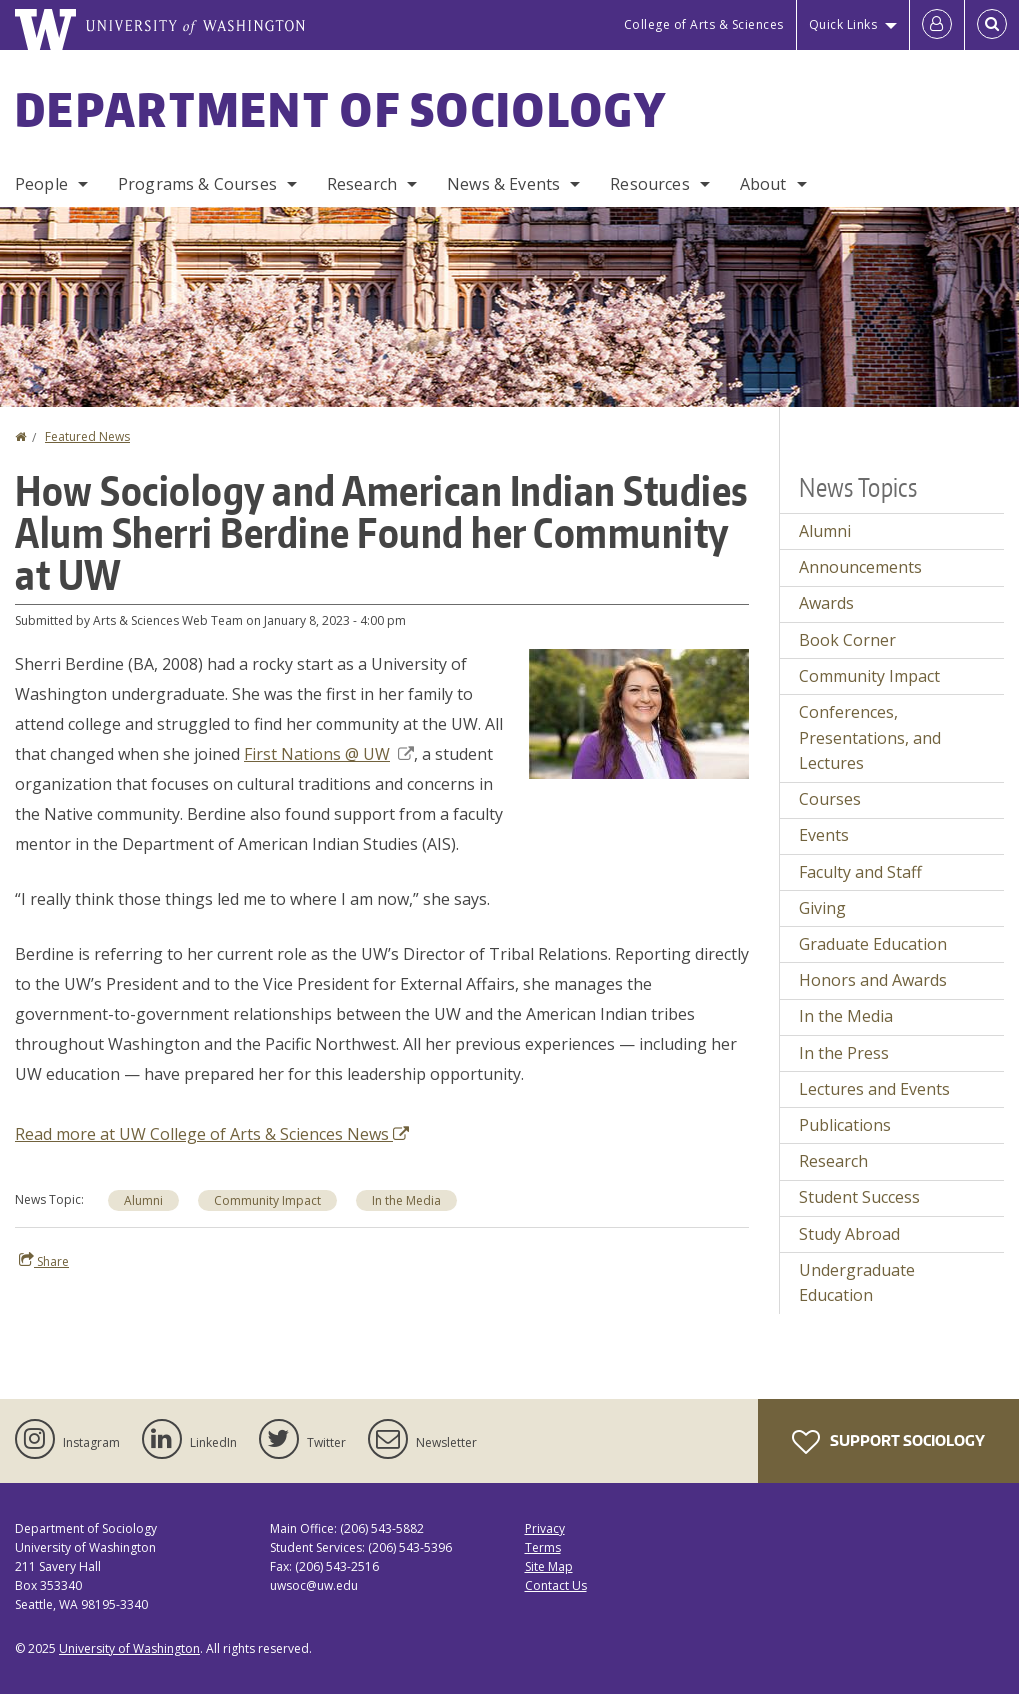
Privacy (545, 1528)
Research (362, 184)
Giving (822, 908)
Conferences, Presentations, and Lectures (870, 737)
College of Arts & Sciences (704, 24)
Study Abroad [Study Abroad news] (849, 1234)
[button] (639, 712)
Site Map (549, 1566)
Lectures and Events (874, 1089)
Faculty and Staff (860, 872)
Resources (649, 184)
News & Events (503, 184)
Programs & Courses (197, 184)
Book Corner (847, 640)
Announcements (860, 567)
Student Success (859, 1197)
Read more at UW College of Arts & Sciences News (212, 1134)
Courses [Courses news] (830, 799)
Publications (845, 1125)
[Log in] (937, 25)
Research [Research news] (833, 1161)
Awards (826, 603)
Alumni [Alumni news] (825, 531)
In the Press (844, 1053)
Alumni (143, 1200)
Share (44, 1261)
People (41, 184)
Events (824, 835)
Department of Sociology (341, 109)
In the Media (406, 1200)
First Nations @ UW (329, 754)
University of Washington (129, 1648)
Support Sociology (888, 1442)
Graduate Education (873, 944)
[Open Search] (992, 25)
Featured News (87, 436)
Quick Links (843, 24)
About (763, 184)
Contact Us (556, 1585)
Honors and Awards (873, 980)
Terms (543, 1547)
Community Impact (267, 1200)
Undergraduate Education (857, 1283)
